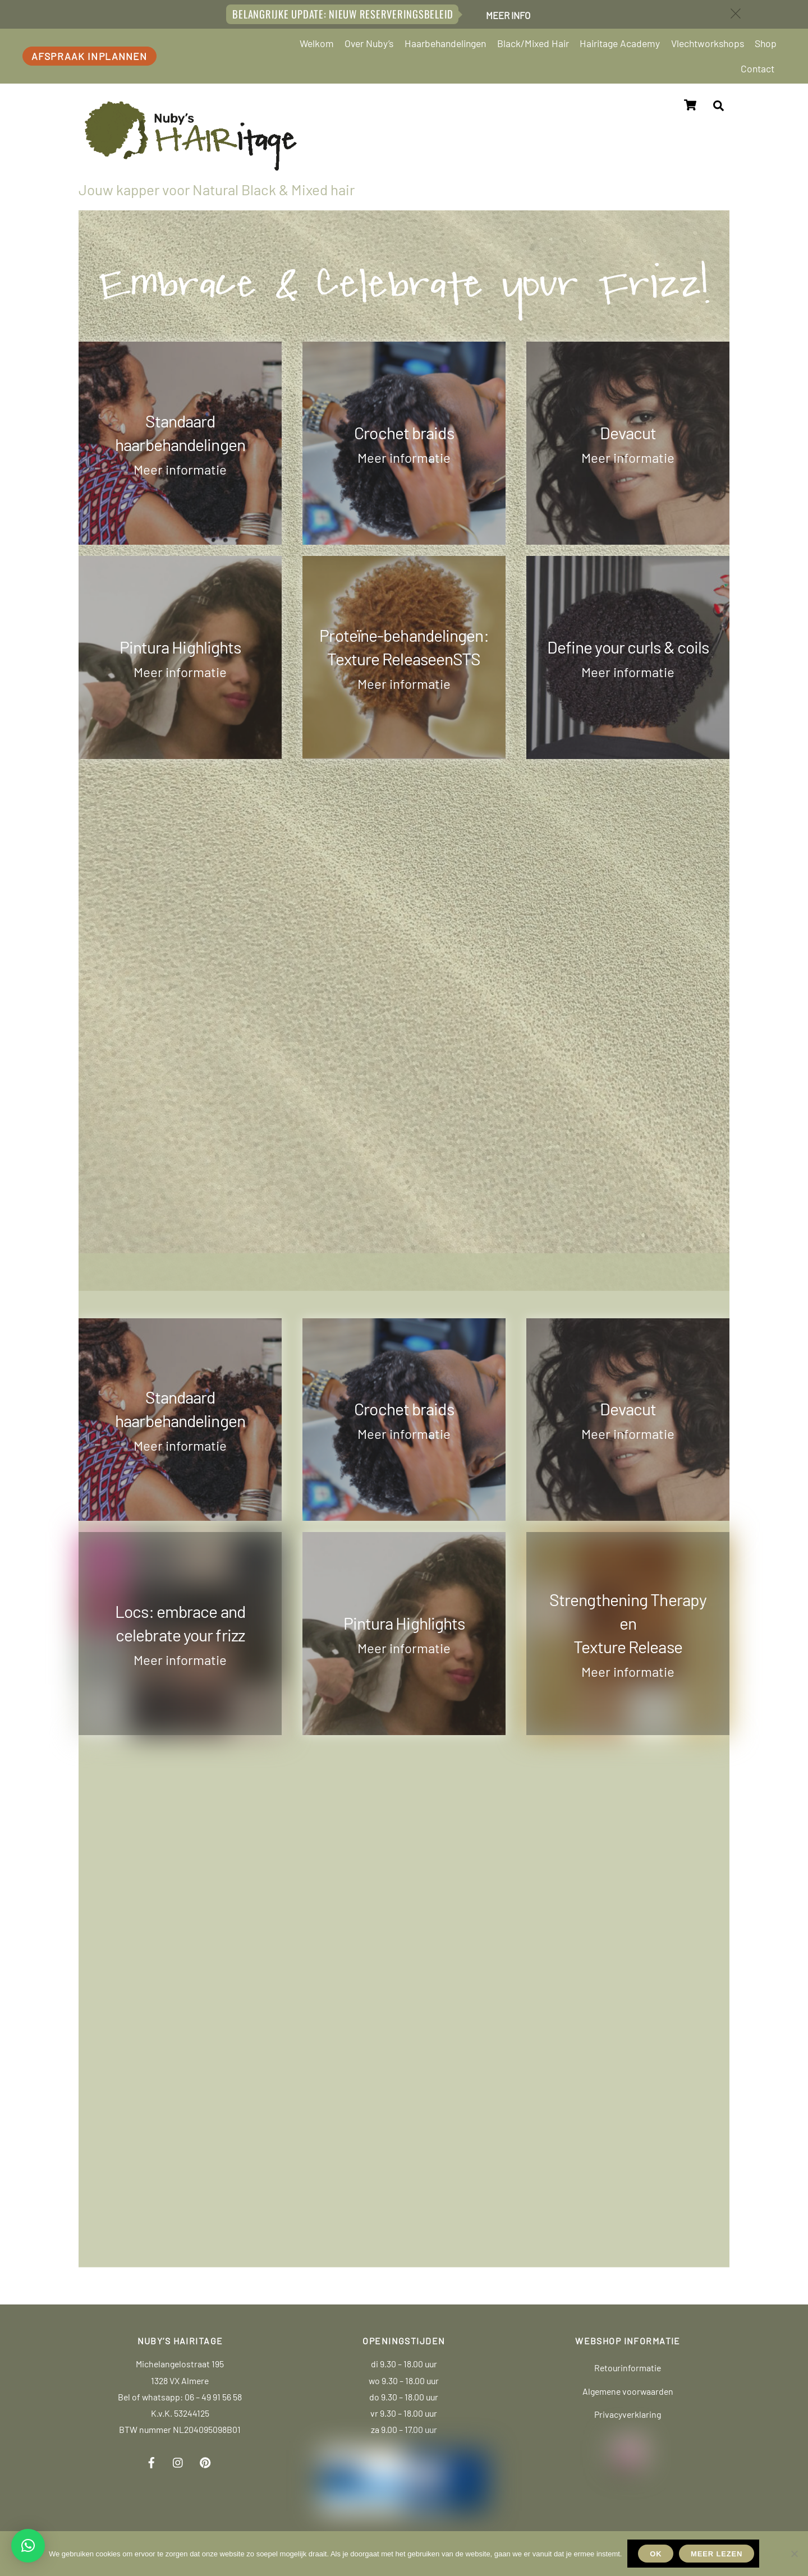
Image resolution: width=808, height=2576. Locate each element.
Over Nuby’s (369, 43)
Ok (656, 2554)
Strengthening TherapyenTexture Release (627, 1621)
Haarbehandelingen (445, 43)
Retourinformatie (627, 2366)
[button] (28, 2546)
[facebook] (151, 2459)
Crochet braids (403, 431)
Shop (766, 43)
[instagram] (178, 2459)
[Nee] (794, 2553)
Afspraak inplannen (89, 56)
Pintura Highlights (180, 645)
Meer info (508, 15)
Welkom (317, 43)
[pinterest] (205, 2459)
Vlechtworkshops (707, 43)
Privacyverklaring (627, 2413)
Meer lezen (716, 2554)
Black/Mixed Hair (533, 43)
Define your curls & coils (628, 645)
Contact (757, 68)
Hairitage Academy (620, 43)
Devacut (628, 431)
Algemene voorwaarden (627, 2389)
